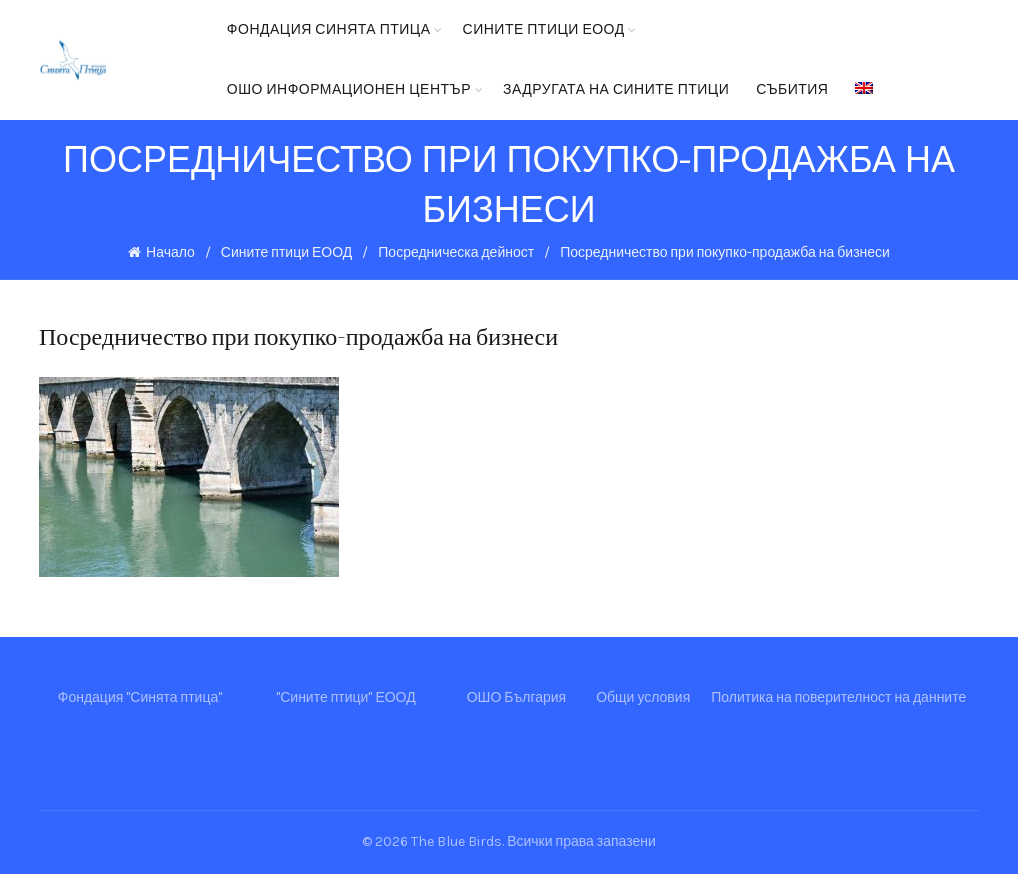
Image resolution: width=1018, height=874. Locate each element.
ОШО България (517, 697)
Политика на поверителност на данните (838, 697)
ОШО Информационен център (349, 89)
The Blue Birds (456, 841)
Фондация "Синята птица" (140, 697)
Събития (792, 89)
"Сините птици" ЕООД (345, 697)
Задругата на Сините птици (616, 89)
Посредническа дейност (456, 252)
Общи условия (643, 697)
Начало (170, 252)
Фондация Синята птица (329, 29)
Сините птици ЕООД (544, 29)
